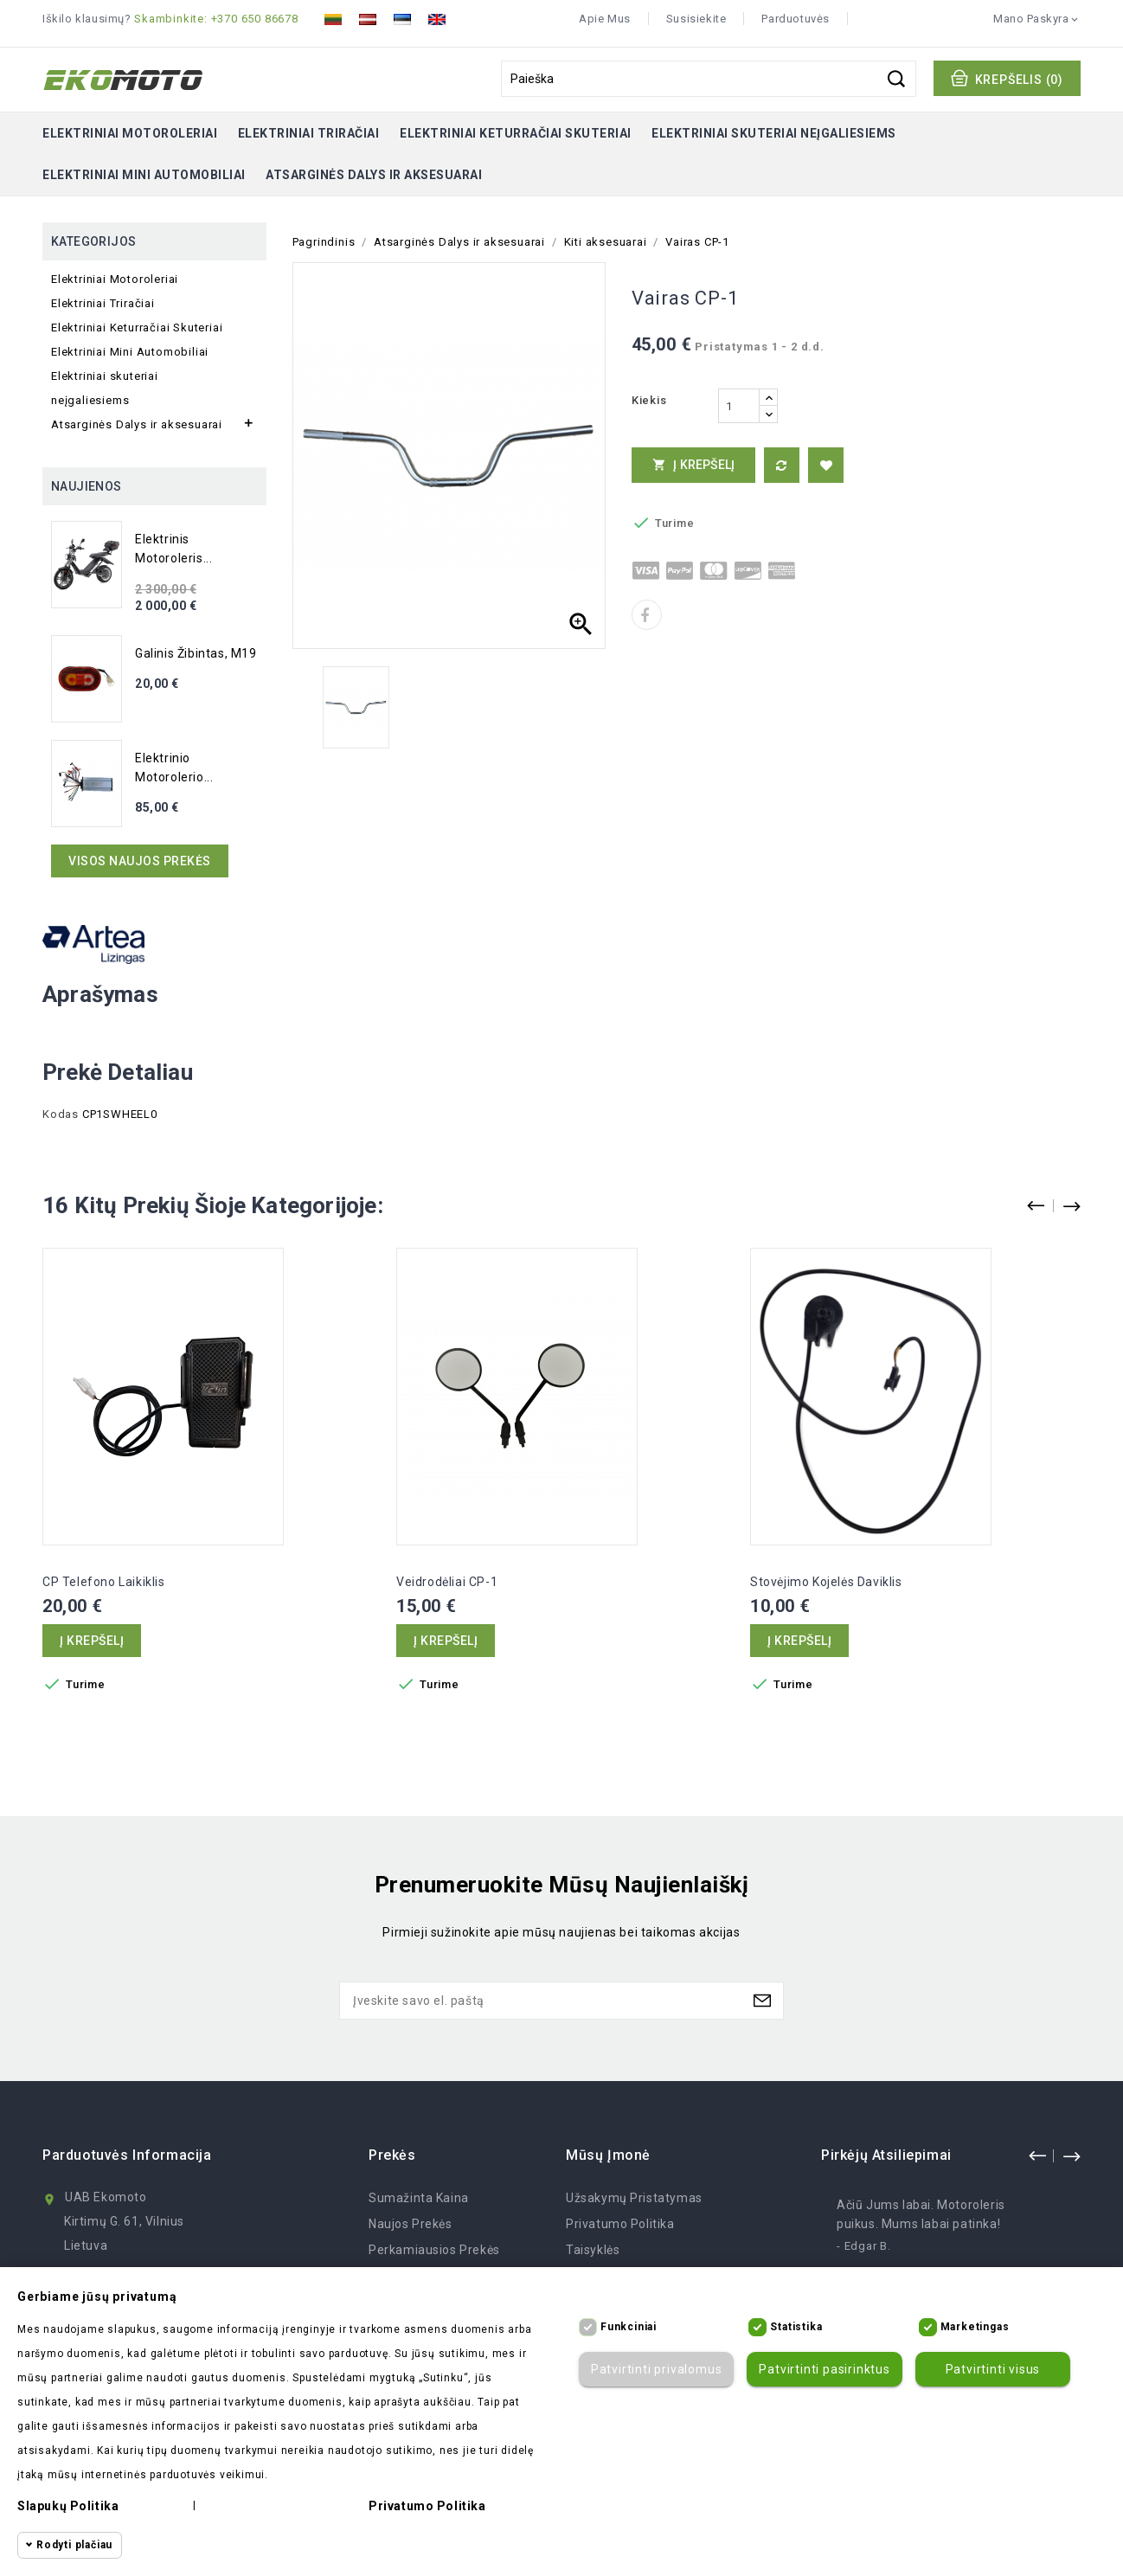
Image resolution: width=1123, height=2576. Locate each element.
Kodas (60, 1114)
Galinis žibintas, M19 (196, 653)
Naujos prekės (410, 2224)
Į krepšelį (693, 465)
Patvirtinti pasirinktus (824, 2369)
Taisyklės (592, 2250)
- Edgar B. (864, 2245)
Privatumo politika (620, 2224)
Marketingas (975, 2327)
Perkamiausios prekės (434, 2250)
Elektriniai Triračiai (309, 133)
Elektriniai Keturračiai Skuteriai (516, 133)
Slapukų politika (68, 2506)
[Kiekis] (739, 406)
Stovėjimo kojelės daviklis (826, 1582)
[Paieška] (708, 78)
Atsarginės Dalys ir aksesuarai (374, 175)
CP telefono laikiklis (103, 1582)
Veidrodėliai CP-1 (446, 1582)
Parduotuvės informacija (127, 2155)
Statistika (796, 2327)
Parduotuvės (795, 18)
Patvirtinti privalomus (656, 2369)
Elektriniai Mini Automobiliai (144, 175)
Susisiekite (696, 18)
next (1071, 2155)
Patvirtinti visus (993, 2369)
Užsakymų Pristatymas (634, 2198)
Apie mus (605, 18)
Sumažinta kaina (419, 2198)
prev (1037, 2155)
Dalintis (646, 615)
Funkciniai (628, 2327)
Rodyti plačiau (74, 2545)
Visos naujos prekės (139, 861)
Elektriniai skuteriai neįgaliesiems (773, 133)
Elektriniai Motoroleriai (129, 133)
